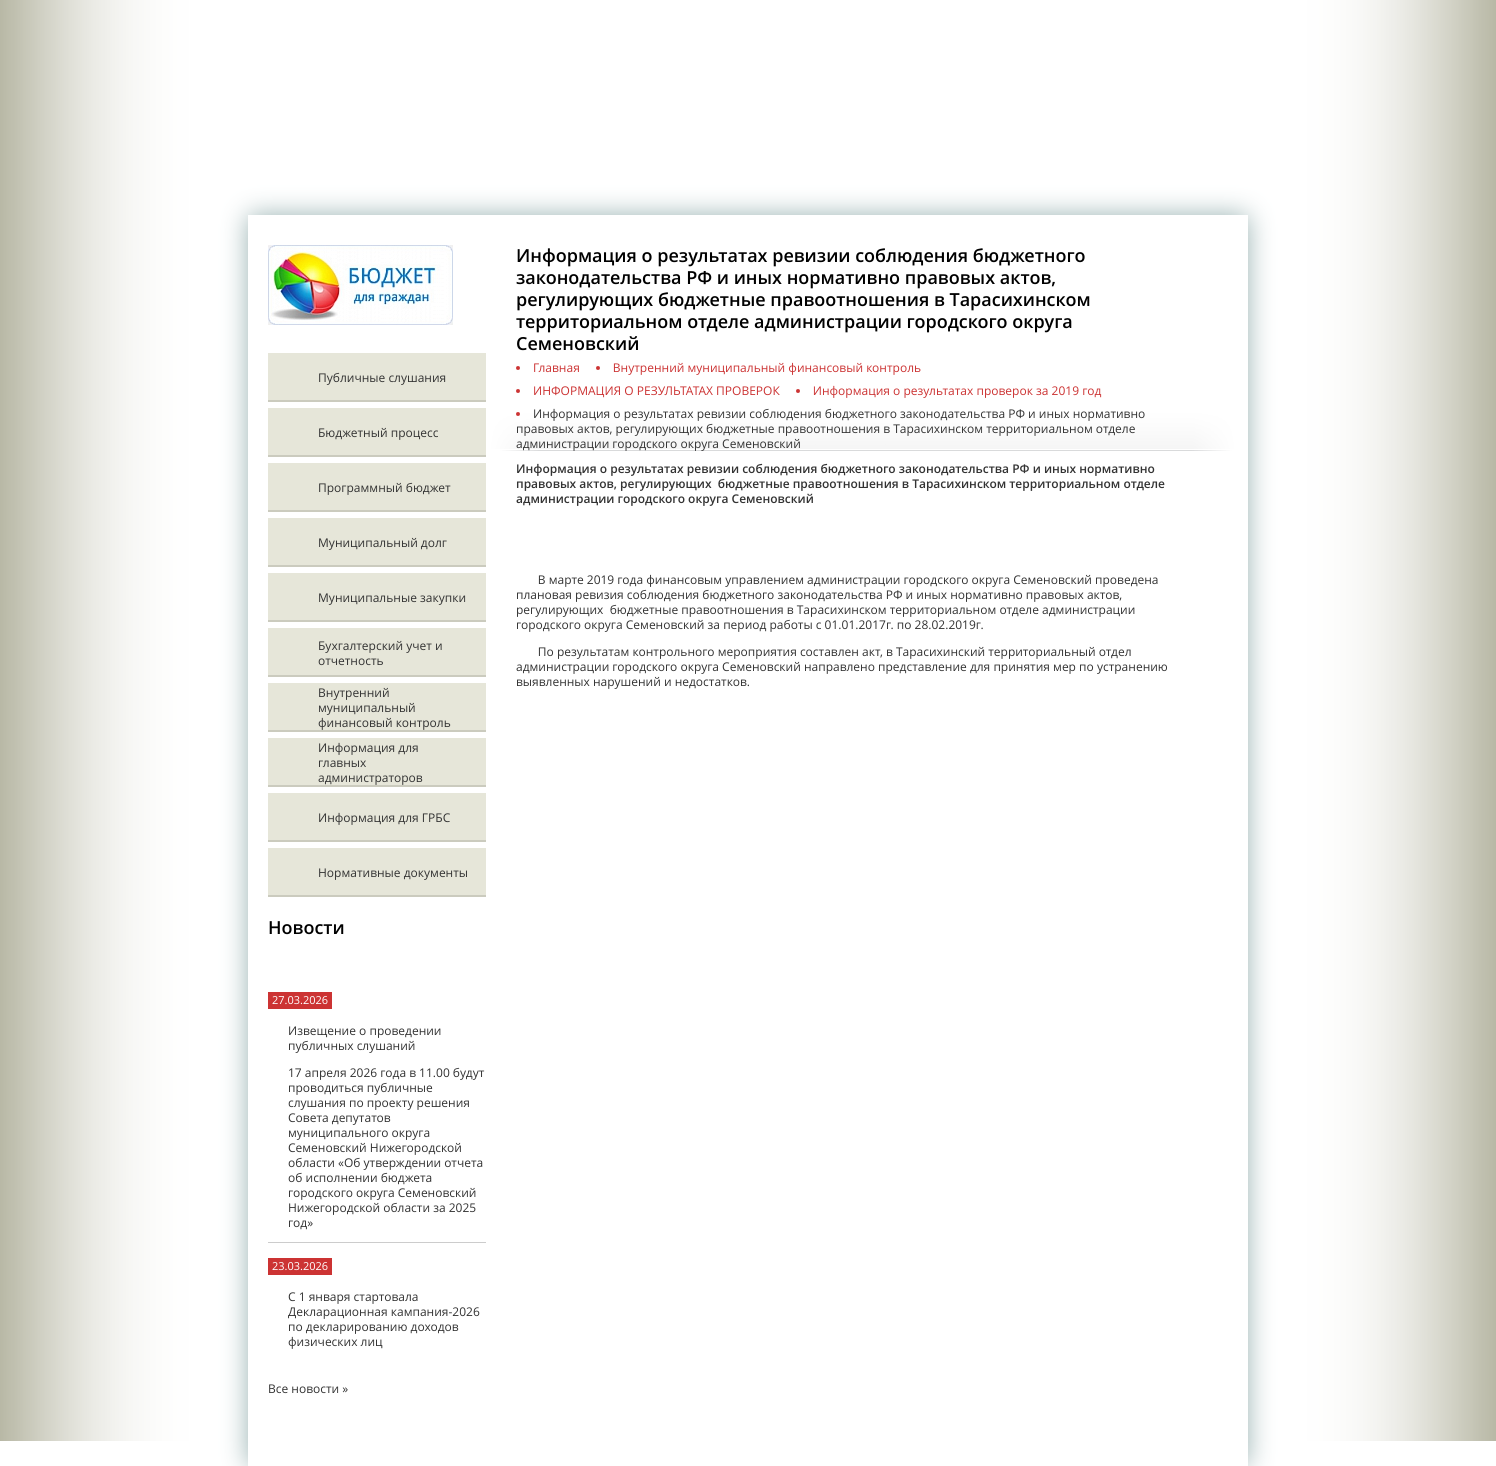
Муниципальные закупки (392, 597)
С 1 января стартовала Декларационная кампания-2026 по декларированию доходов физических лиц (384, 1319)
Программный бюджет (384, 487)
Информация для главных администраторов (370, 762)
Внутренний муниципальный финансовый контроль (384, 707)
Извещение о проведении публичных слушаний (364, 1038)
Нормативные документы (393, 872)
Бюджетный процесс (378, 432)
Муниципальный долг (382, 542)
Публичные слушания (382, 377)
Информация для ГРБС (384, 817)
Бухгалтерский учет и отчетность (380, 653)
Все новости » (308, 1388)
